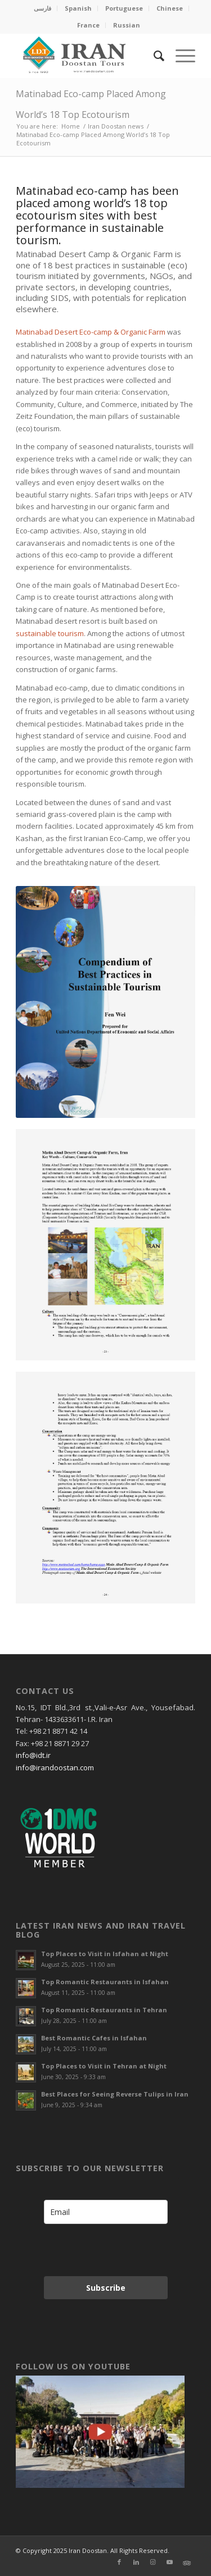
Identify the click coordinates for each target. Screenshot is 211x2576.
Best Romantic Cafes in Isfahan (94, 2038)
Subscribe (105, 2287)
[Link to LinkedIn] (136, 2562)
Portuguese (124, 8)
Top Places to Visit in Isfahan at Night (104, 1953)
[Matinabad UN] (105, 1002)
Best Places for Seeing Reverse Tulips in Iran (114, 2094)
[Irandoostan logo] (87, 55)
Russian (126, 25)
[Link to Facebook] (119, 2562)
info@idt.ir (33, 1755)
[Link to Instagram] (153, 2562)
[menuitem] (42, 8)
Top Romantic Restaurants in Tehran (104, 2010)
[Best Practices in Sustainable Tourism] (105, 1245)
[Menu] (179, 55)
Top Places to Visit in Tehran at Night (104, 2066)
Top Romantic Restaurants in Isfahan (105, 1981)
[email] (106, 2212)
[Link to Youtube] (169, 2562)
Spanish (78, 8)
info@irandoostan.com (55, 1767)
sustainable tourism (50, 633)
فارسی (42, 8)
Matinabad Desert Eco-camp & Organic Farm (90, 332)
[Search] (153, 55)
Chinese (169, 8)
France (88, 25)
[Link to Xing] (186, 2562)
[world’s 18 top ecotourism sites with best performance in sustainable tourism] (105, 1488)
